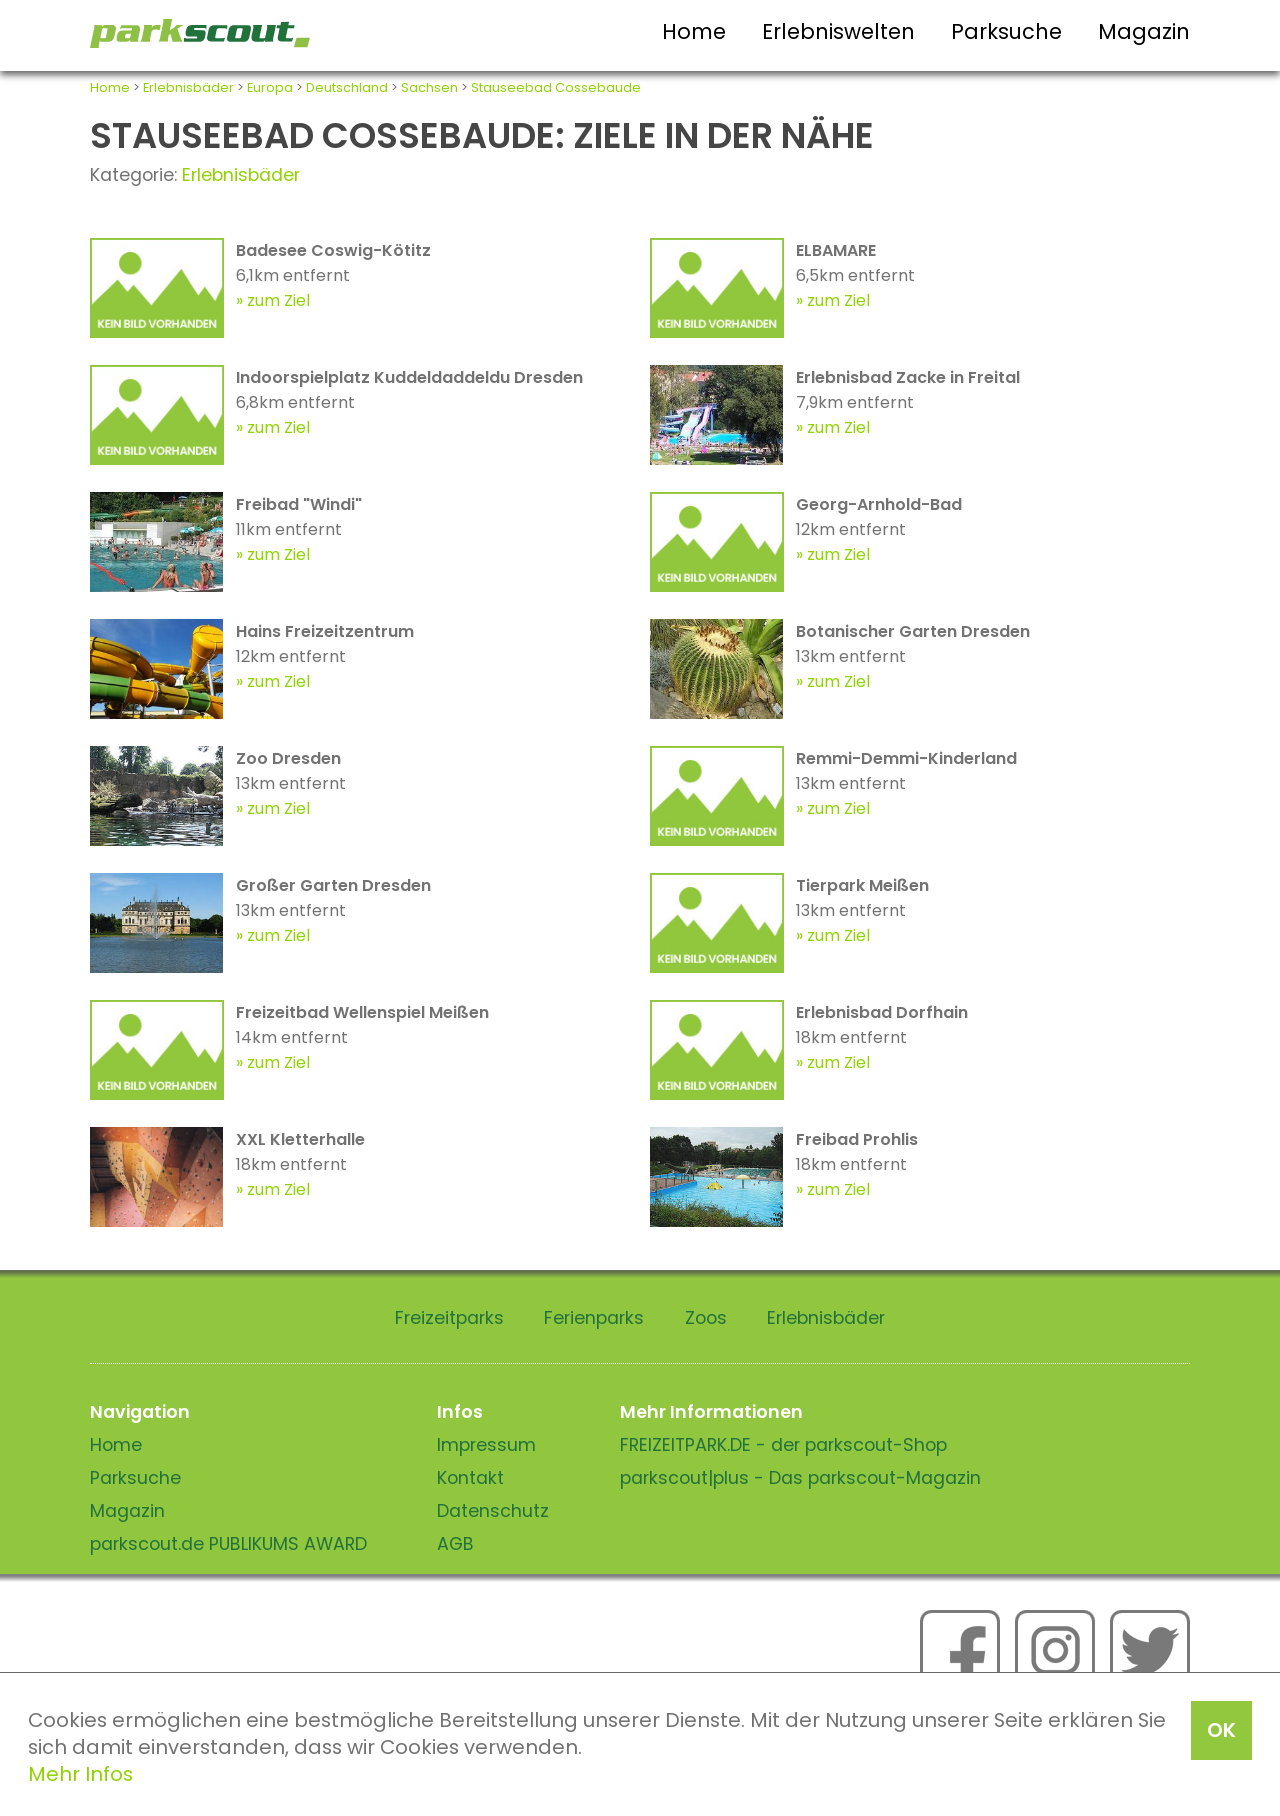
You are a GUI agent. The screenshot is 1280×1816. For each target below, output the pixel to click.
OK (1221, 1730)
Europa (270, 87)
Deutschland (347, 87)
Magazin (1144, 31)
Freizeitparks (449, 1318)
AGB (455, 1544)
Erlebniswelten (838, 31)
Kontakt (470, 1478)
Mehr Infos (80, 1774)
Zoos (706, 1318)
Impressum (486, 1445)
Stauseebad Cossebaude (556, 87)
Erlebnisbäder (188, 87)
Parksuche (1006, 31)
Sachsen (429, 87)
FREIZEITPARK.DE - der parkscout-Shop (783, 1445)
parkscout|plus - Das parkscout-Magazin (800, 1478)
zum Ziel (278, 300)
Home (694, 31)
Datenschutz (493, 1511)
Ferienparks (594, 1318)
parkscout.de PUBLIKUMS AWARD (228, 1544)
